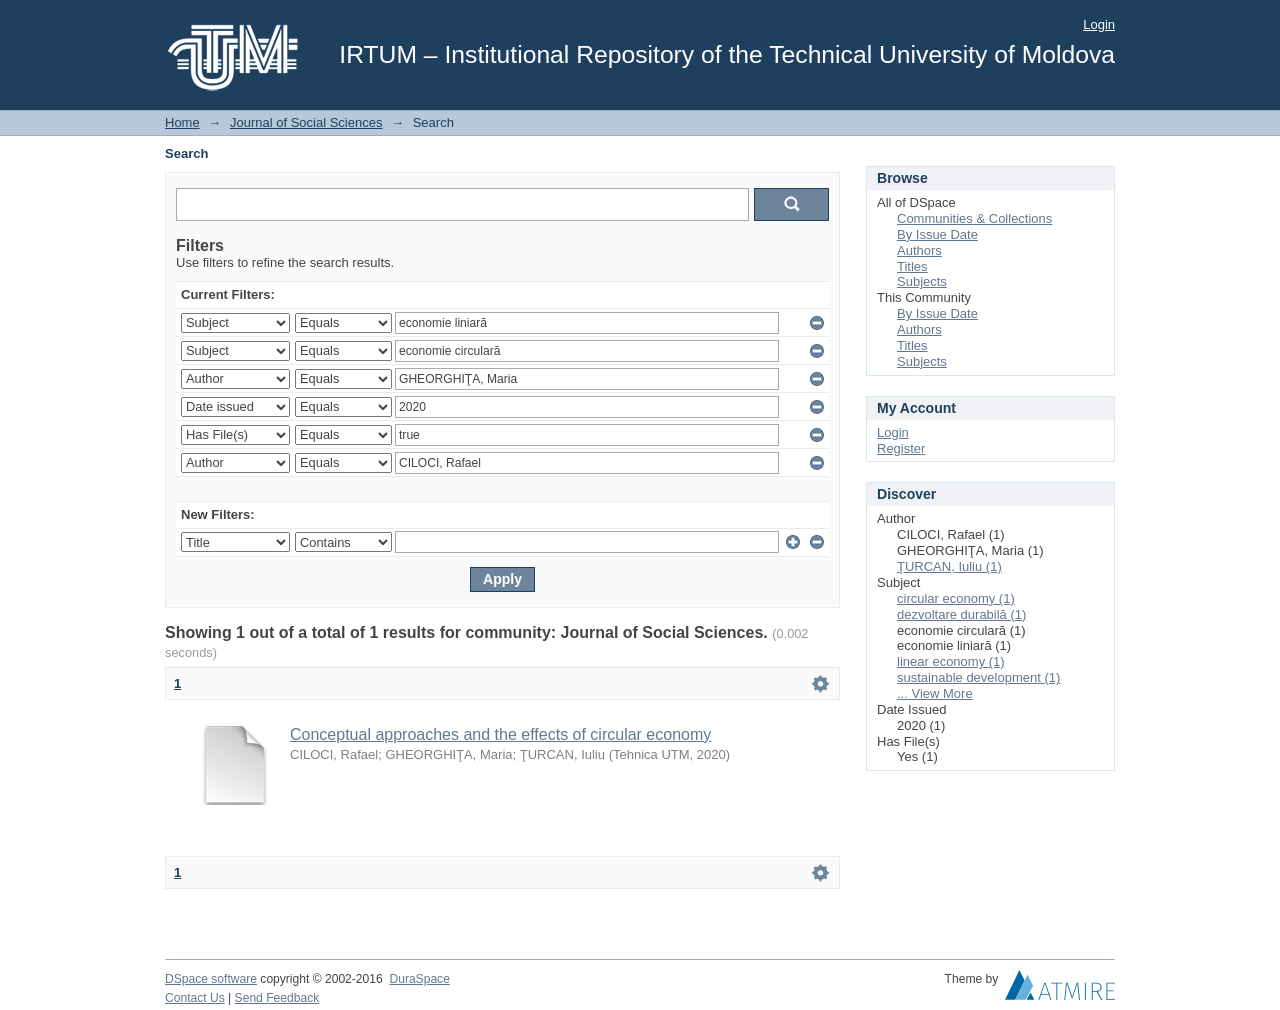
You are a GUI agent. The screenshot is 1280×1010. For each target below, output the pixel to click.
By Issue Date (937, 234)
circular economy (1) (956, 598)
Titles (912, 266)
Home (182, 122)
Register (901, 448)
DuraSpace (419, 979)
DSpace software (211, 979)
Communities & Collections (974, 218)
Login (1099, 24)
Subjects (922, 281)
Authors (919, 250)
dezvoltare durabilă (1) (961, 614)
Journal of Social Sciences (306, 122)
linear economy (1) (951, 661)
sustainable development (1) (978, 677)
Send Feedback (277, 998)
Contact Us (195, 998)
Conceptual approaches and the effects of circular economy (500, 734)
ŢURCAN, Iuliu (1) (949, 566)
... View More (935, 693)
